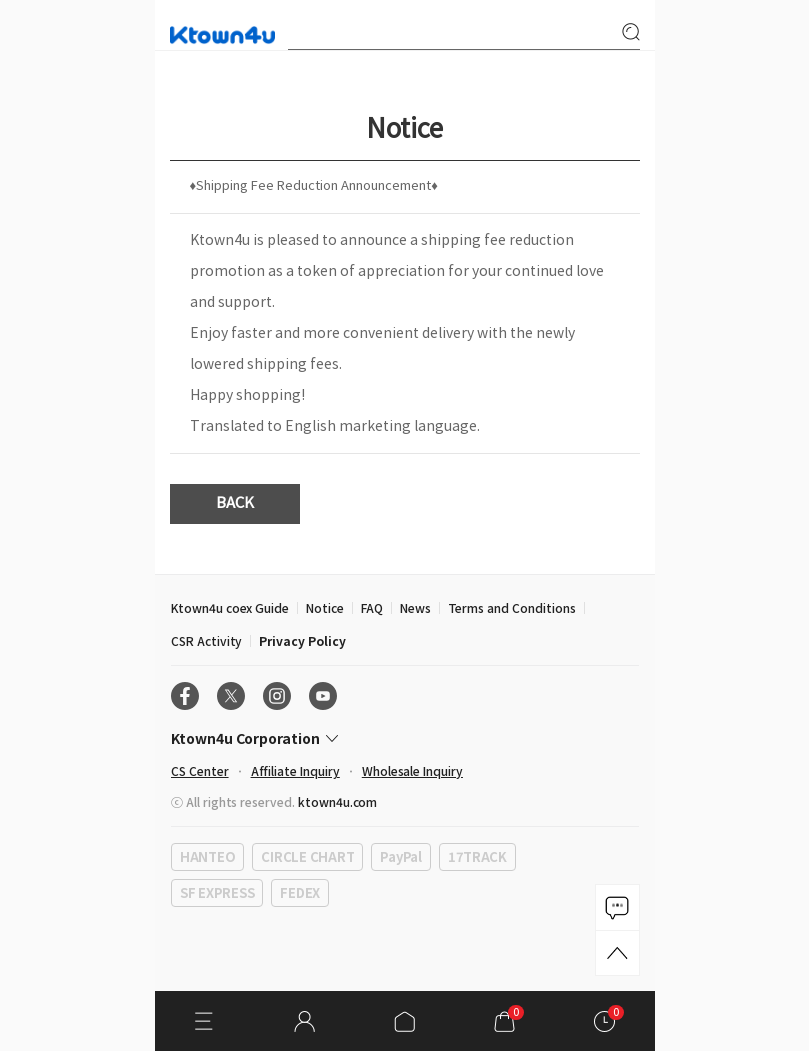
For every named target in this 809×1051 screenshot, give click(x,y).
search (631, 32)
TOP (617, 953)
